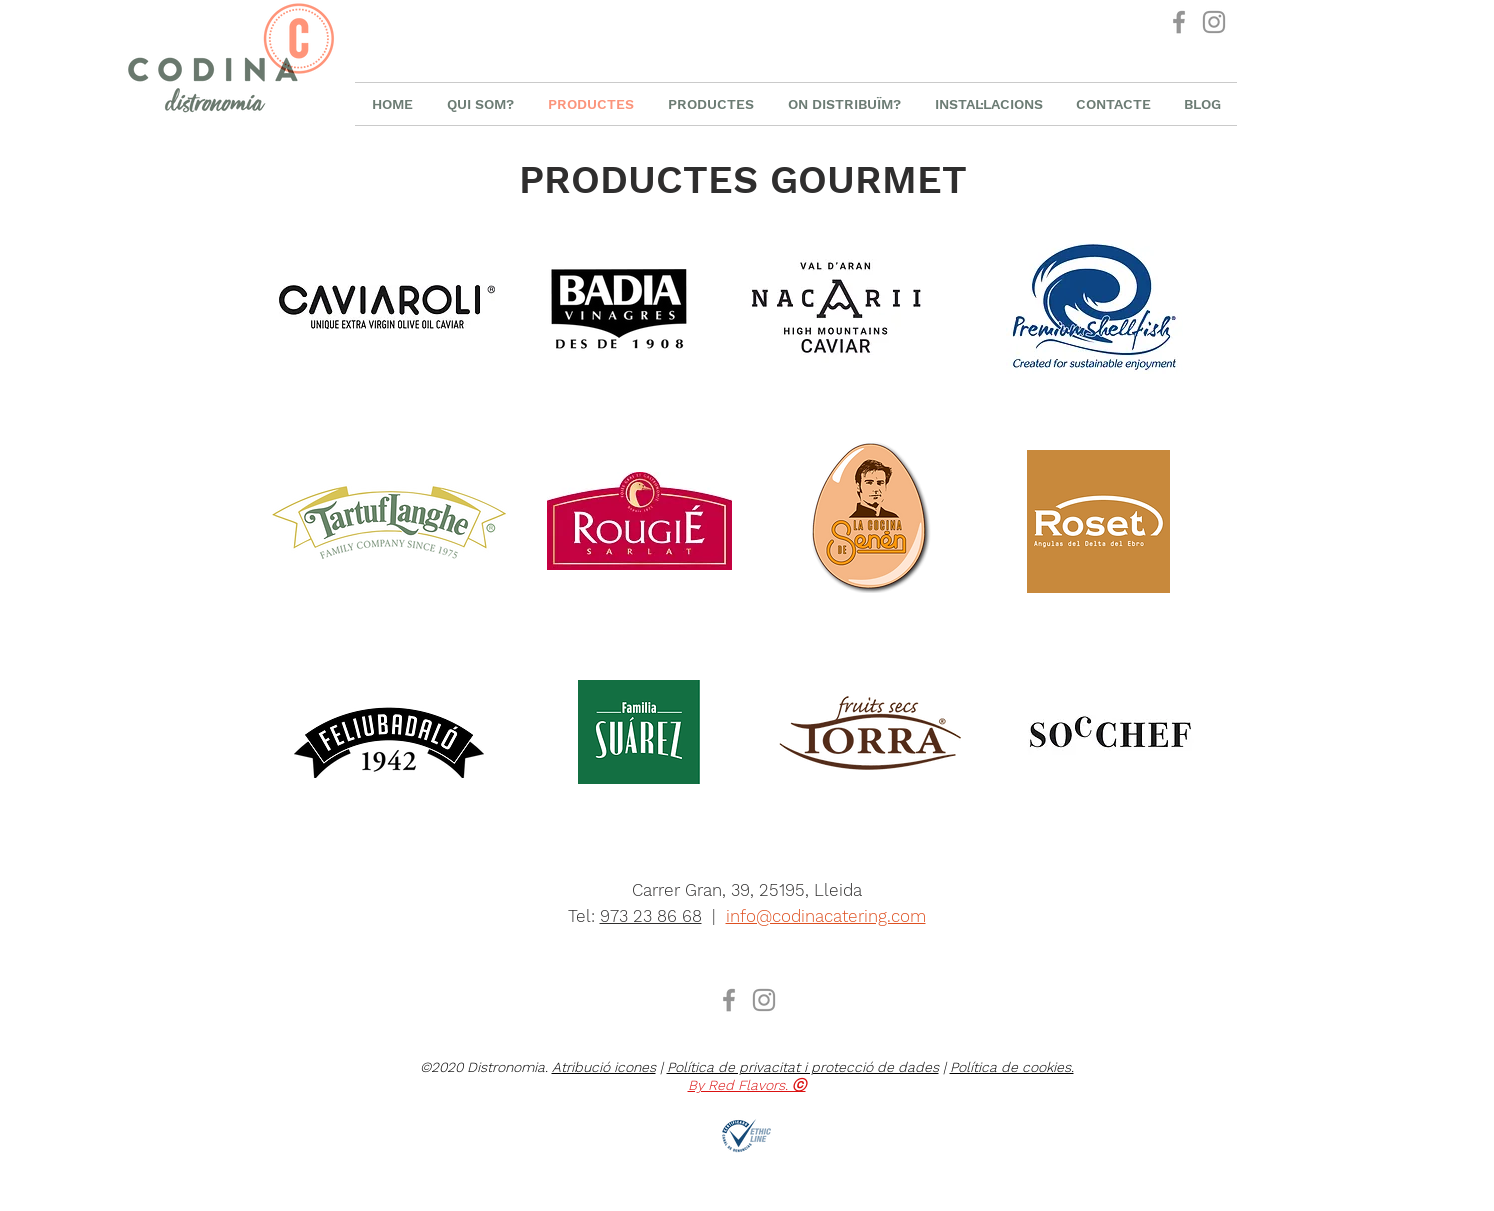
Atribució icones (604, 1067)
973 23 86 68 (651, 916)
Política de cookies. (1012, 1067)
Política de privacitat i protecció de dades (803, 1067)
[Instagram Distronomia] (1214, 22)
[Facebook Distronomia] (1179, 22)
